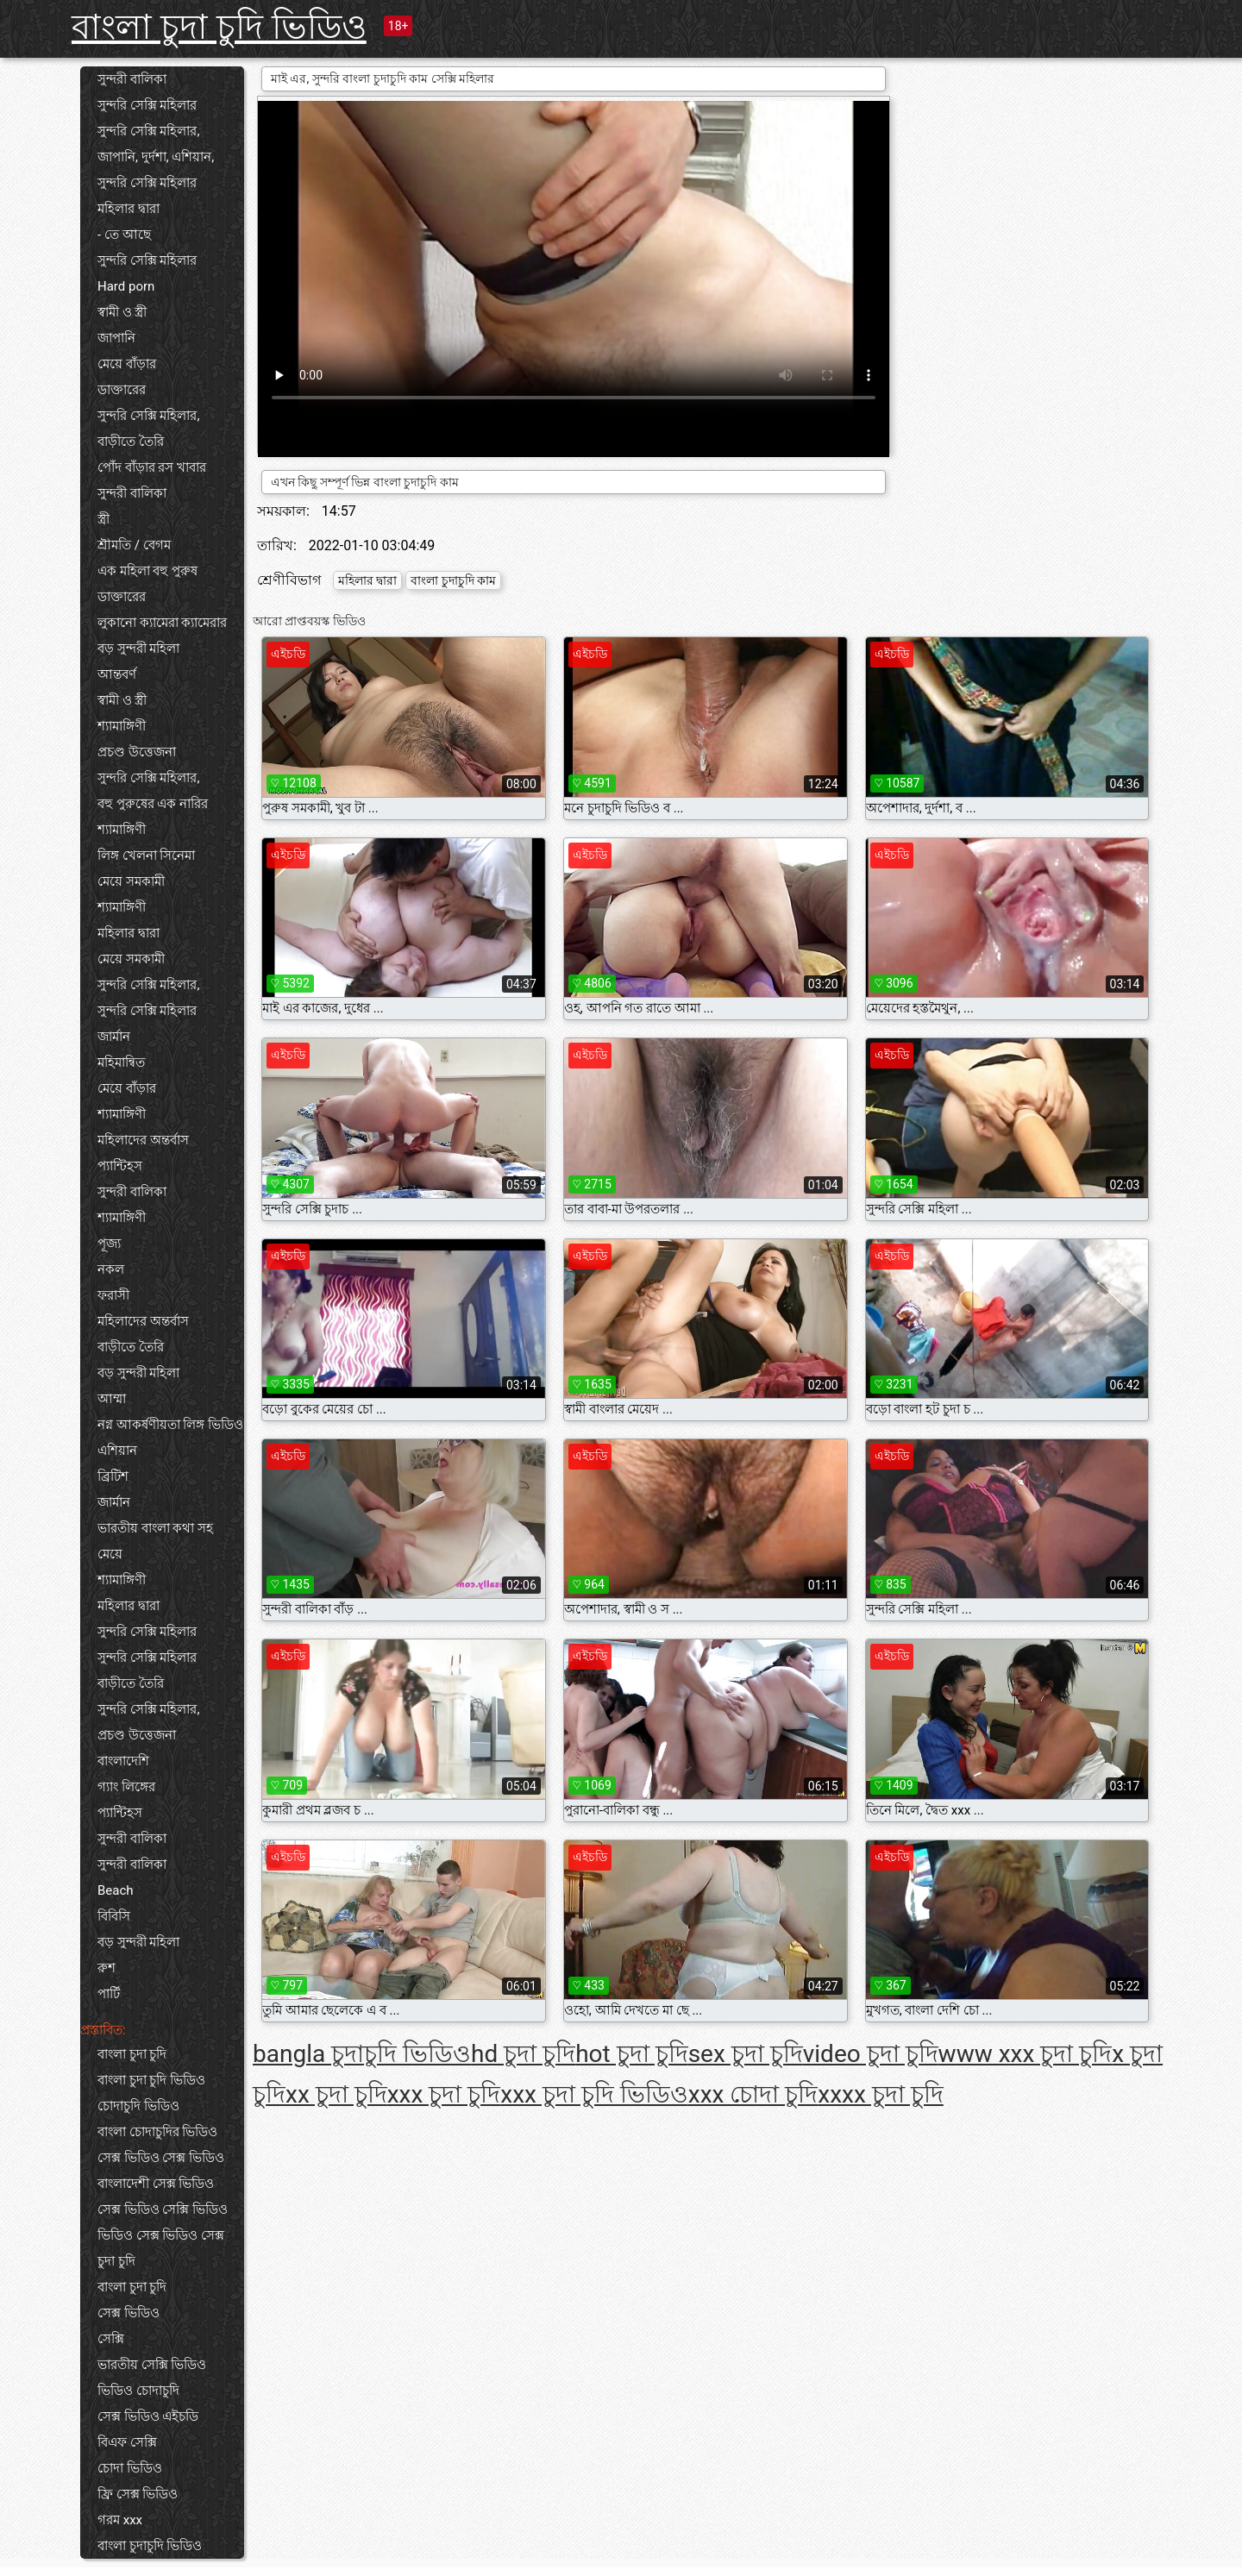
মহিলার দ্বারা (128, 208)
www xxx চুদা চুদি (1025, 2054)
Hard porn (125, 286)
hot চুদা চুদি (631, 2054)
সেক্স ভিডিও (128, 2313)
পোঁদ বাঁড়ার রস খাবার (151, 467)
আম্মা (111, 1399)
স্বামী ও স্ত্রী (122, 312)
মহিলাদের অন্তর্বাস (143, 1140)
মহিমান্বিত (121, 1062)
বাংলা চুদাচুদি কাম (453, 580)
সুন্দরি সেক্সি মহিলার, (148, 131)
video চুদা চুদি (870, 2054)
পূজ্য (109, 1243)
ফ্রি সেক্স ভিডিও (137, 2494)
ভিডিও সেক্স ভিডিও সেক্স (160, 2235)
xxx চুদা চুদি (444, 2094)
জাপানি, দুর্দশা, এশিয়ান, (155, 157)
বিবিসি (113, 1916)
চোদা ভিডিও (129, 2468)
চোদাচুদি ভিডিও (138, 2106)
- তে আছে (124, 234)
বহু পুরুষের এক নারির (152, 804)
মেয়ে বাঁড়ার (126, 364)
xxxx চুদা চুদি (880, 2094)
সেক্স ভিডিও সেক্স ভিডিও (160, 2157)
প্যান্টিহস (119, 1166)
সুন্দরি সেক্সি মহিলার (147, 105)
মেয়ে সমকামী (131, 881)
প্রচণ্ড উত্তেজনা (136, 752)
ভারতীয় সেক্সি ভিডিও (151, 2364)
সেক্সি (110, 2339)
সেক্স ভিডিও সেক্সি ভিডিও (162, 2209)
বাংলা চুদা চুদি (131, 2054)
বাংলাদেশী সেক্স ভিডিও (155, 2183)
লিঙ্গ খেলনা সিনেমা (146, 855)
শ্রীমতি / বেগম (134, 545)
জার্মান (113, 1036)
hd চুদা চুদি (523, 2054)
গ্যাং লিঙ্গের (126, 1787)
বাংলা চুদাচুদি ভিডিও (149, 2546)
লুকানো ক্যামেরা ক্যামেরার (162, 622)
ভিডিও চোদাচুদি (138, 2390)
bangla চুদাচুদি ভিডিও (362, 2054)
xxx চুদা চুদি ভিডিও (594, 2094)
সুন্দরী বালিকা (131, 79)
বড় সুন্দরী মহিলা (138, 648)
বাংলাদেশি (123, 1761)
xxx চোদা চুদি (753, 2094)
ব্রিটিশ (113, 1476)
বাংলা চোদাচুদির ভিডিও (157, 2132)
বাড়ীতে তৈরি (130, 441)
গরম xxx (119, 2520)
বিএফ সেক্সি (127, 2442)
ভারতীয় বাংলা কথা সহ (155, 1528)
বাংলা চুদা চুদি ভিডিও (219, 27)
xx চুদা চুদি (336, 2094)
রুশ (106, 1968)
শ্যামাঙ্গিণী (121, 726)
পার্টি (108, 1994)
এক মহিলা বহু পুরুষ (147, 571)
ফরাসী (113, 1295)
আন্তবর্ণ (116, 674)
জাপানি (116, 338)
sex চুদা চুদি (745, 2054)
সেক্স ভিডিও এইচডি (147, 2416)
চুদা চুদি (116, 2261)
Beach (115, 1890)
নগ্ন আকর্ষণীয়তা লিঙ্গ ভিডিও (170, 1424)
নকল (110, 1269)
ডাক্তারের (121, 390)
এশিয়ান (117, 1450)
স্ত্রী (103, 519)
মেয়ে (109, 1554)
